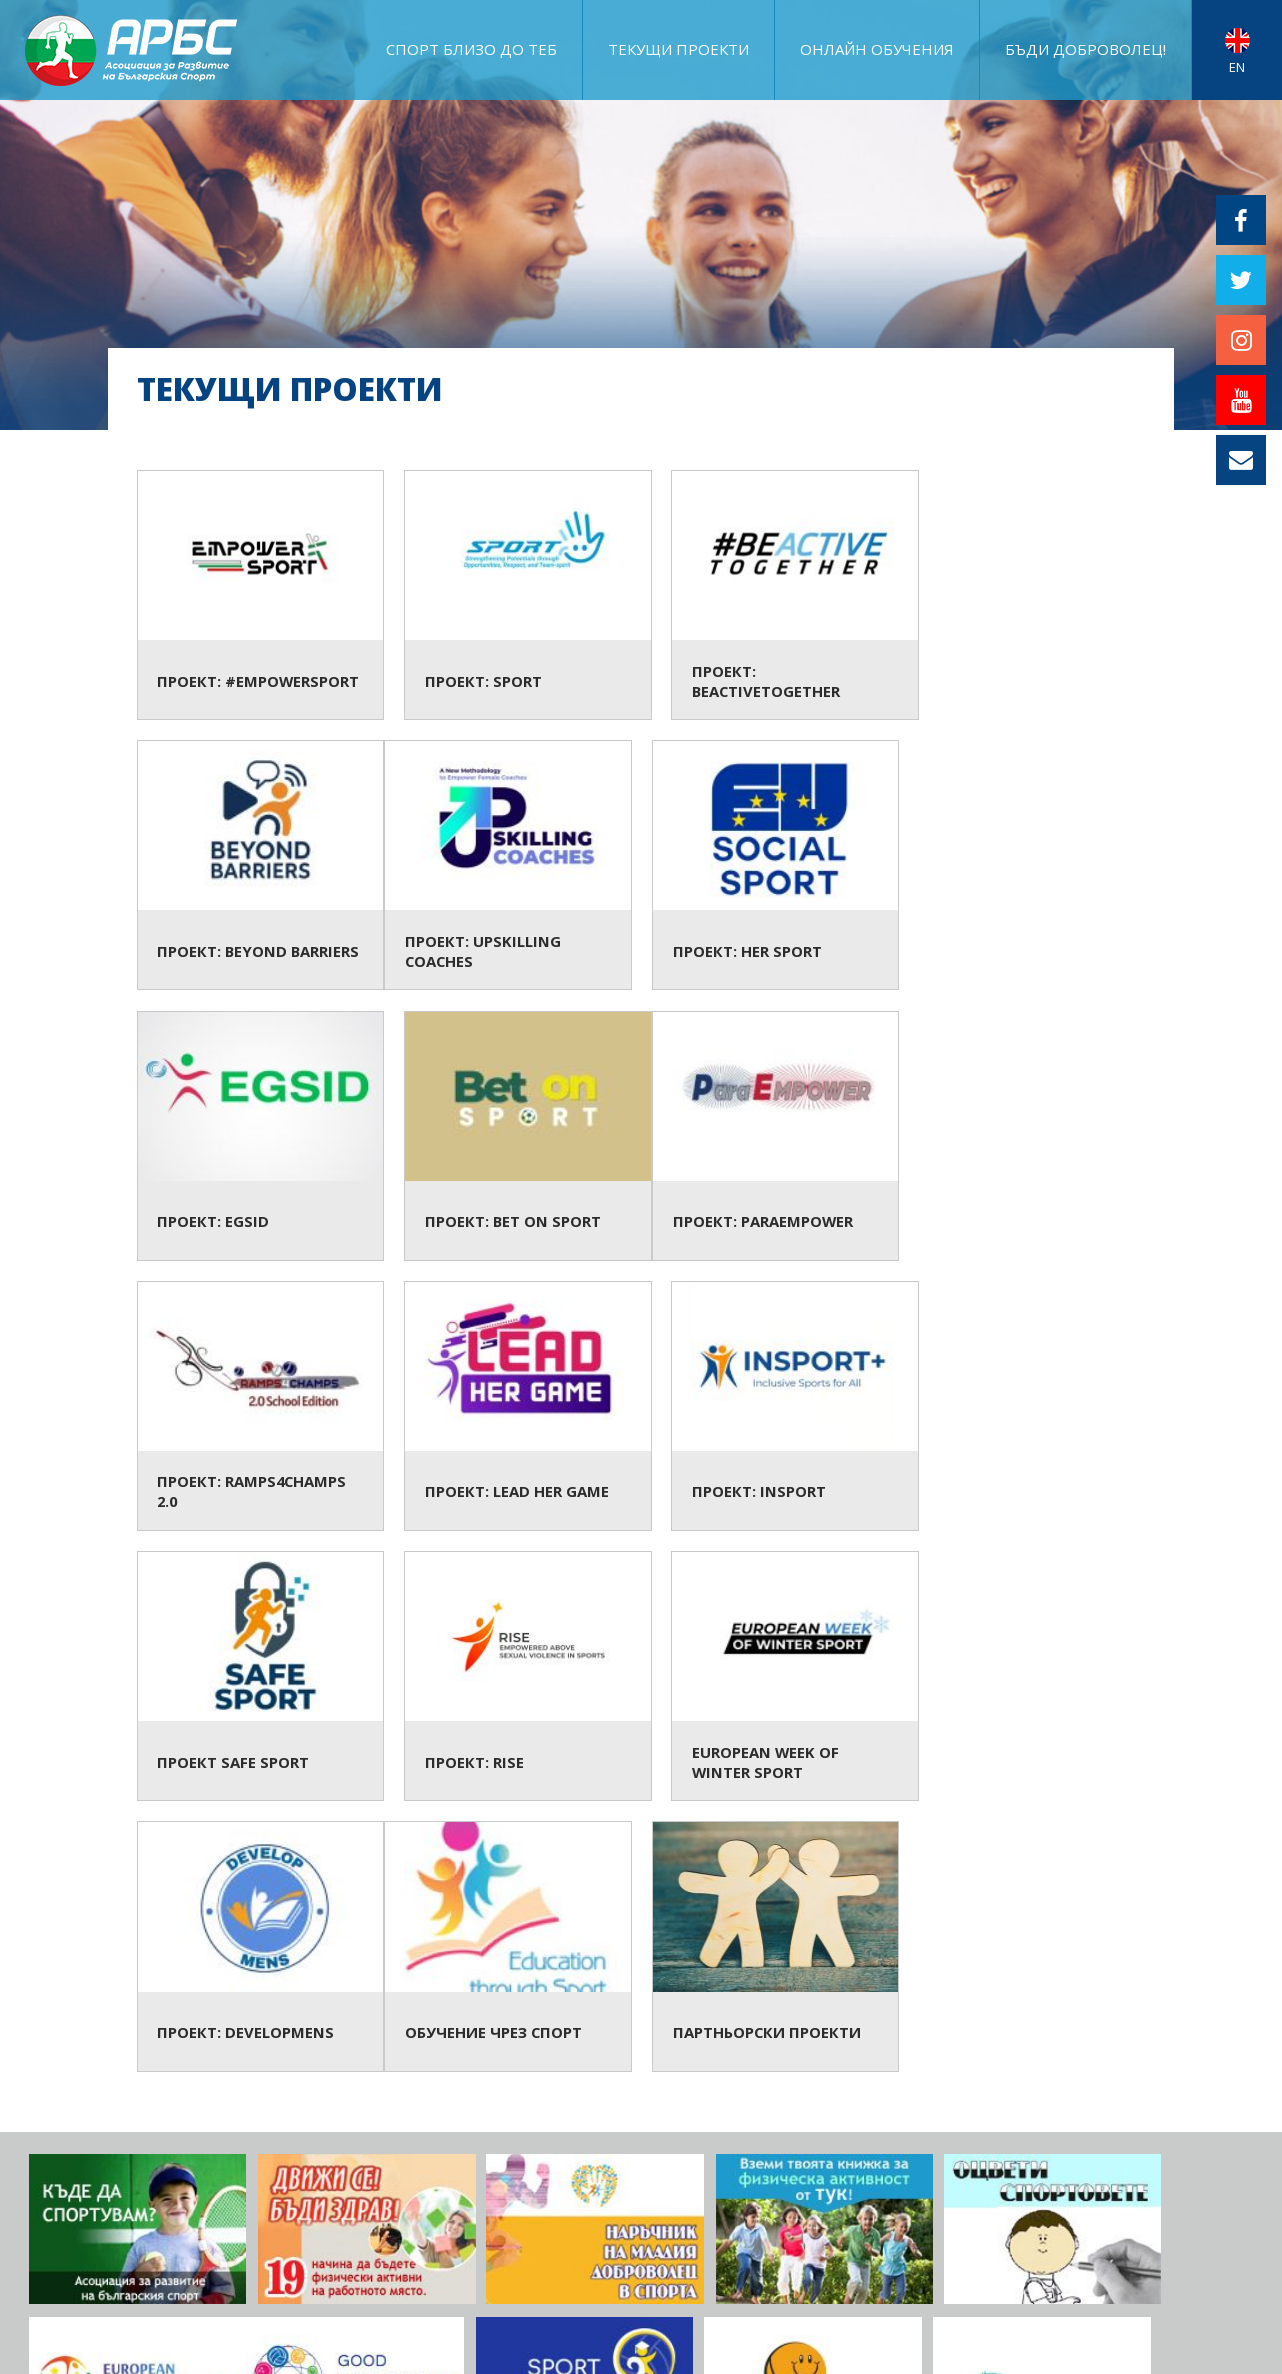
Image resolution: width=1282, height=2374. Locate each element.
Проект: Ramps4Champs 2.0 (512, 1137)
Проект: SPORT (512, 595)
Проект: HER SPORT (512, 866)
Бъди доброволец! (1085, 49)
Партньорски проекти (512, 1679)
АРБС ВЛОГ (1006, 2258)
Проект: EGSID (769, 866)
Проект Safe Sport (255, 1408)
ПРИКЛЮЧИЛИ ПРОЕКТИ (1174, 2228)
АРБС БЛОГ (920, 2258)
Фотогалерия (1029, 2228)
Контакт (1224, 2288)
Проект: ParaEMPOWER (255, 1137)
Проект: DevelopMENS (1026, 1408)
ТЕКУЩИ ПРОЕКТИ (678, 49)
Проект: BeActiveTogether (769, 595)
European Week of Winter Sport (769, 1408)
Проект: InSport (1026, 1137)
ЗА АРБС (939, 2228)
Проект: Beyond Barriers (1026, 595)
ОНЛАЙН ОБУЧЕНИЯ (877, 49)
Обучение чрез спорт (255, 1679)
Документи (1097, 2258)
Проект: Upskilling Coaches (255, 866)
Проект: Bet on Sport (1026, 866)
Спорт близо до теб (471, 49)
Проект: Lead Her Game (769, 1137)
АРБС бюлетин (1204, 2258)
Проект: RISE (512, 1408)
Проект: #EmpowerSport (255, 595)
